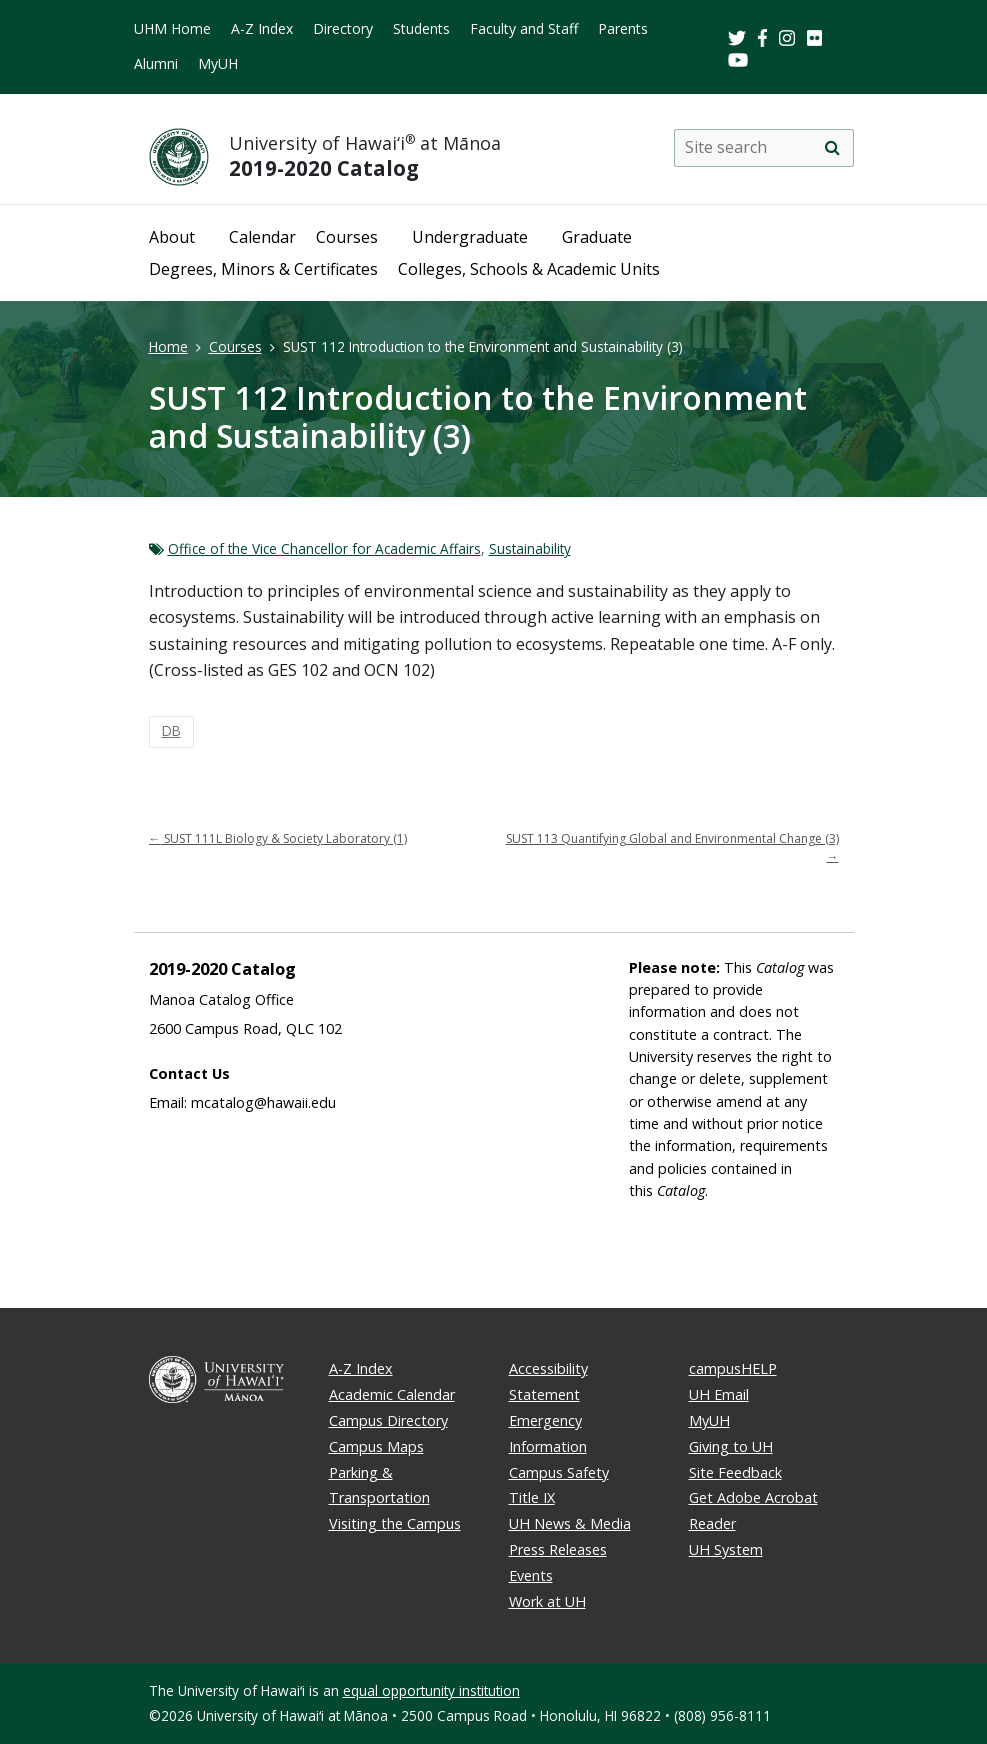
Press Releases (558, 1549)
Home (168, 346)
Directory (343, 28)
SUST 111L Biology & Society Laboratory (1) (278, 838)
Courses (347, 237)
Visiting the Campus (395, 1523)
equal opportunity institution (431, 1690)
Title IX (532, 1497)
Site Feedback (735, 1472)
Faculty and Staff (524, 28)
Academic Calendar (392, 1394)
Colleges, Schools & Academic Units (529, 269)
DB (171, 730)
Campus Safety (559, 1472)
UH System (726, 1549)
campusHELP (733, 1368)
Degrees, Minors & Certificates (263, 269)
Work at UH (547, 1601)
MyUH (218, 63)
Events (531, 1575)
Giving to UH (731, 1446)
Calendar (262, 237)
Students (421, 28)
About (172, 237)
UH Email (719, 1394)
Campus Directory (388, 1420)
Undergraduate (470, 237)
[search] (833, 148)
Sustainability (530, 548)
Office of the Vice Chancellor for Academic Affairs (324, 548)
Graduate (597, 237)
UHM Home (172, 28)
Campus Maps (376, 1446)
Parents (623, 28)
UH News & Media (570, 1523)
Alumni (156, 63)
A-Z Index (262, 28)
